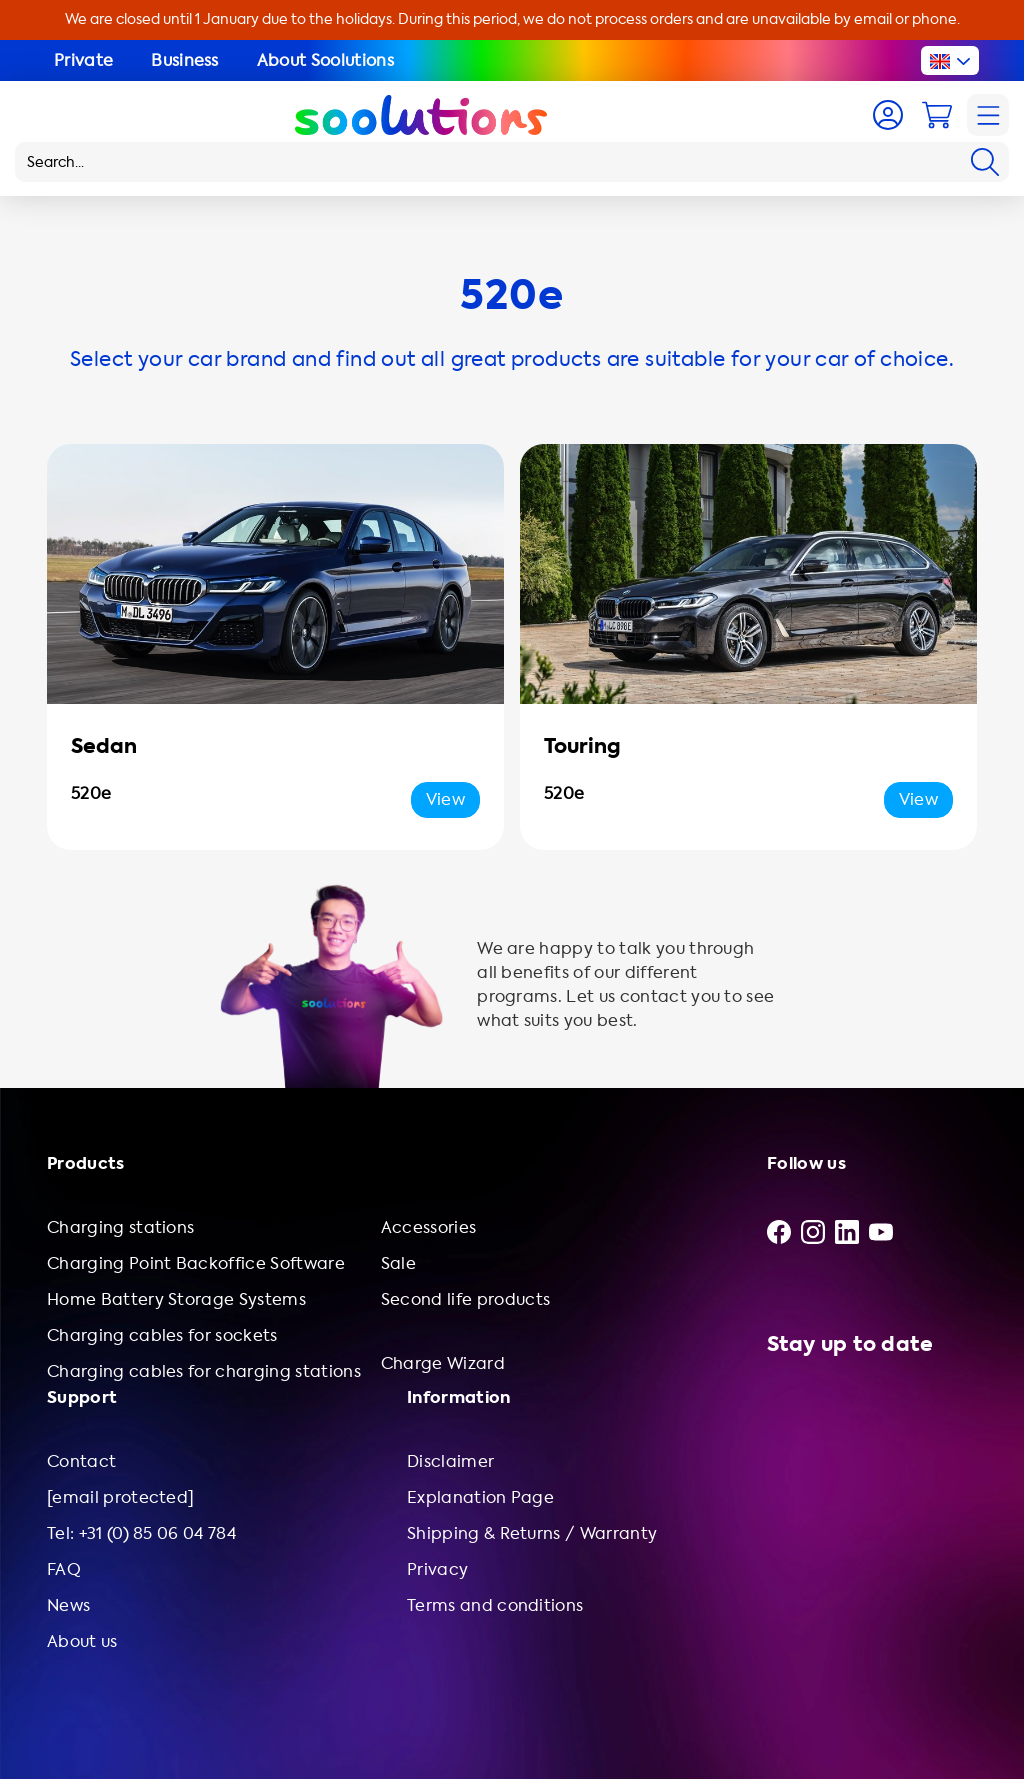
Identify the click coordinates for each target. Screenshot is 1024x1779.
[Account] (888, 115)
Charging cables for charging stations (204, 1371)
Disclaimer (450, 1461)
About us (82, 1641)
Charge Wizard (443, 1363)
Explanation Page (480, 1497)
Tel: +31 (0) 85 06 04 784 (141, 1533)
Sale (398, 1263)
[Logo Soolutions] (421, 115)
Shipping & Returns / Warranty (532, 1533)
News (68, 1605)
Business (185, 60)
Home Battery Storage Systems (176, 1299)
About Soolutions (325, 60)
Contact (81, 1461)
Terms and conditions (495, 1605)
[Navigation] (988, 115)
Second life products (465, 1299)
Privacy (437, 1569)
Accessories (429, 1227)
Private (83, 60)
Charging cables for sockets (162, 1335)
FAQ (64, 1569)
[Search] (985, 162)
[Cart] (937, 115)
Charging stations (120, 1227)
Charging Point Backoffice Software (196, 1263)
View (445, 799)
